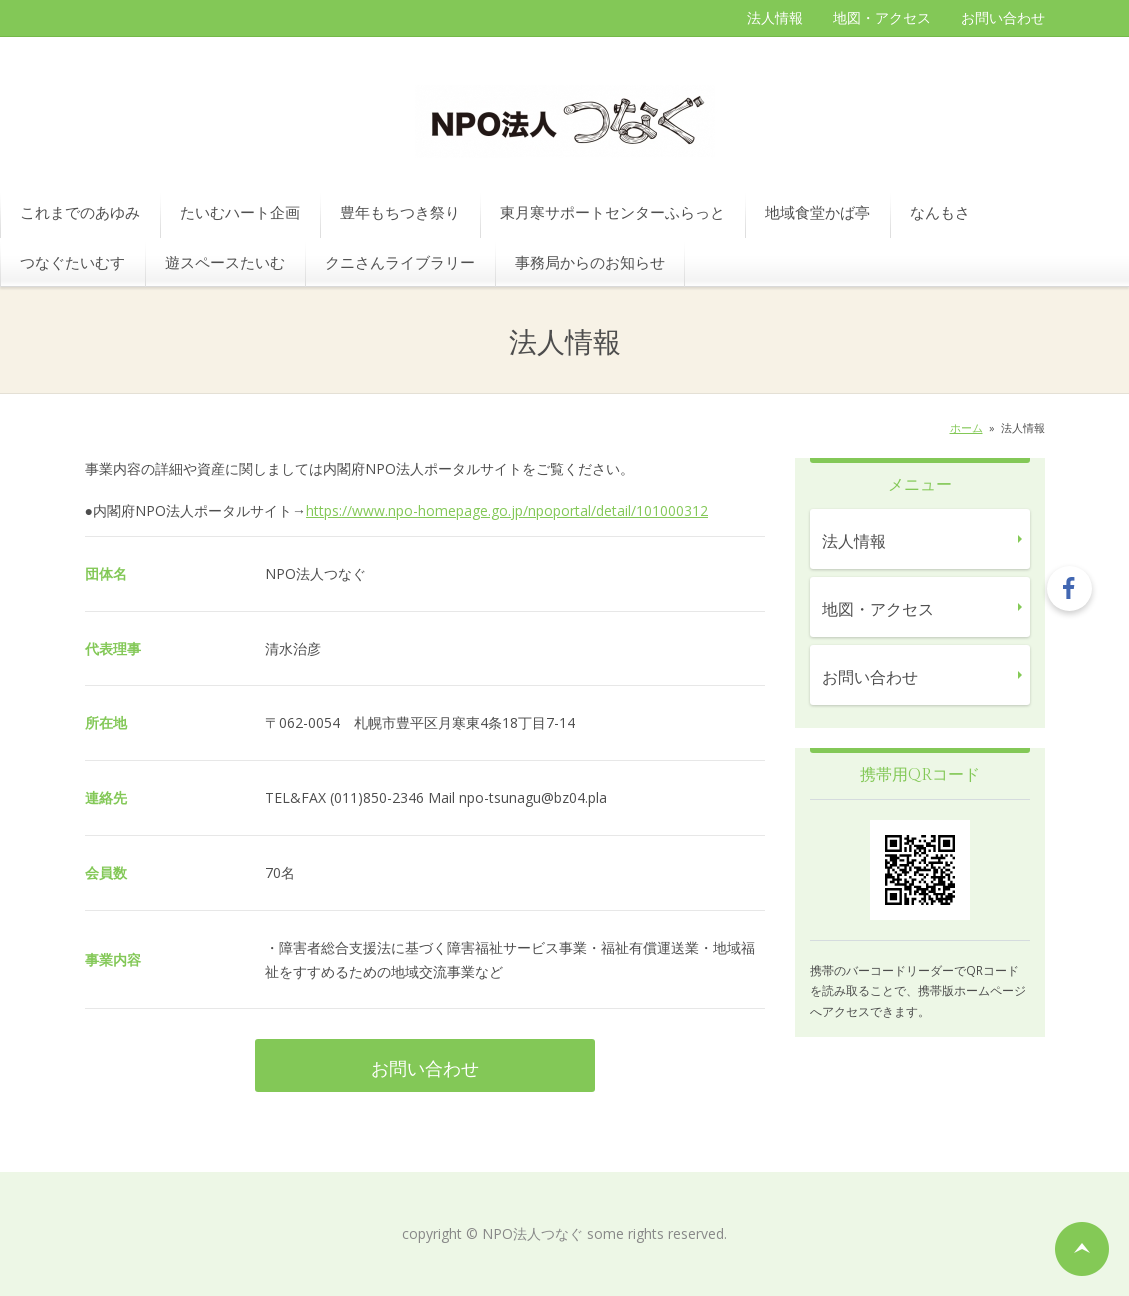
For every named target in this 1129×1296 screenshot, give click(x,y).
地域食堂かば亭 (817, 212)
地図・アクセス (882, 17)
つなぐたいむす (72, 262)
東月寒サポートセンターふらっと (612, 212)
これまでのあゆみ (80, 212)
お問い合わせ (1003, 17)
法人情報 (775, 17)
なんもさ (940, 212)
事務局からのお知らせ (590, 262)
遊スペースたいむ (225, 262)
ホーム (966, 427)
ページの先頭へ (1082, 1249)
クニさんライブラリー (400, 262)
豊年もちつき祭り (400, 212)
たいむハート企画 (240, 212)
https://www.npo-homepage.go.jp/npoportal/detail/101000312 (507, 510)
